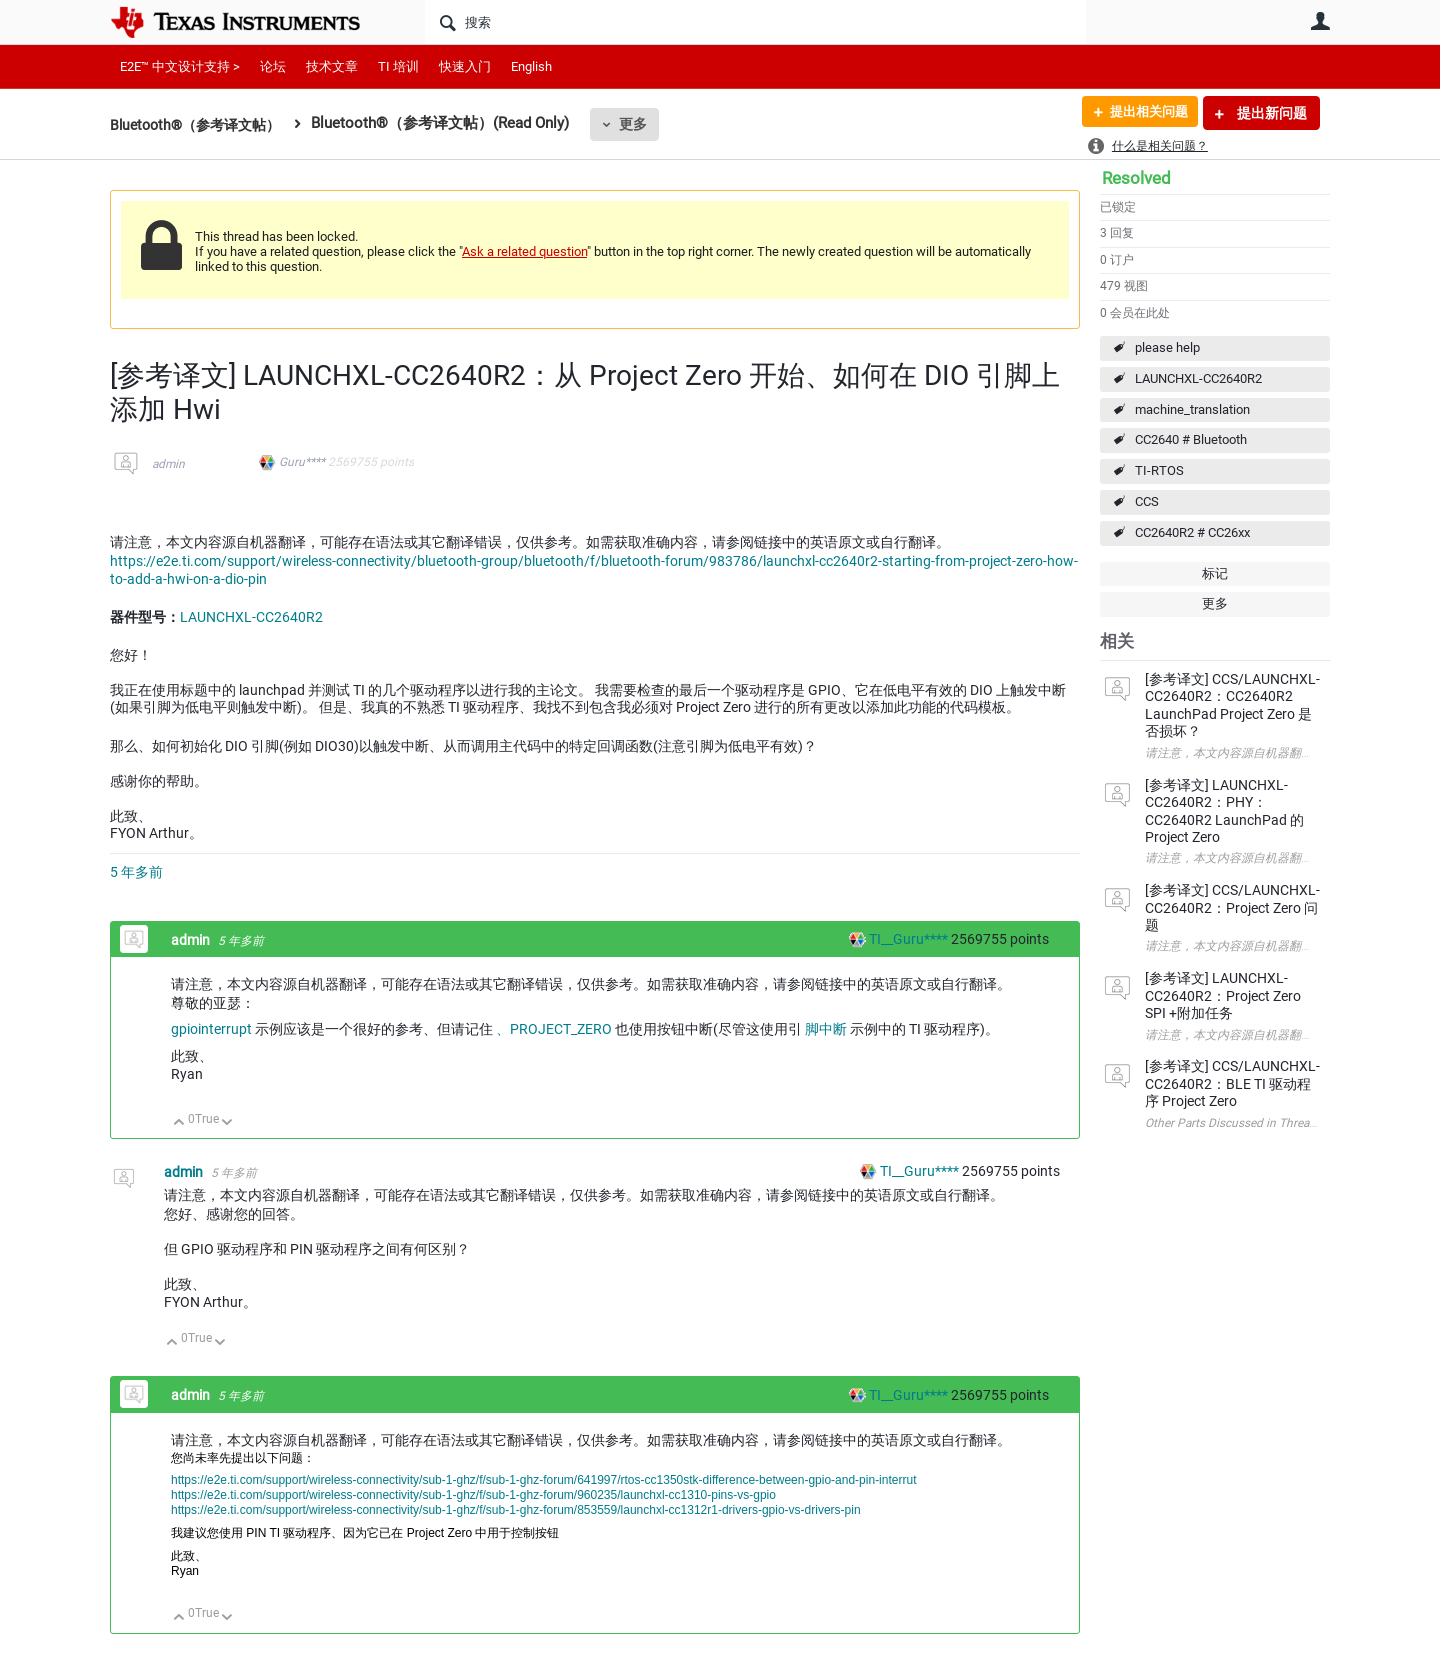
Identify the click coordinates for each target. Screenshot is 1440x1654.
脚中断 (827, 1029)
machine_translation (1192, 409)
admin (168, 464)
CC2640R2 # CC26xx (1192, 532)
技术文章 (332, 66)
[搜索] (755, 22)
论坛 (273, 66)
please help (1167, 347)
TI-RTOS (1159, 470)
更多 (645, 124)
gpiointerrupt (213, 1029)
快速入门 (465, 66)
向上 (179, 1123)
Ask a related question (524, 251)
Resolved (1136, 178)
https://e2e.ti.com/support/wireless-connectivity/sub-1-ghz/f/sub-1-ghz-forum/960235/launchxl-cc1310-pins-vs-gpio (473, 1495)
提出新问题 (1270, 113)
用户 (1320, 21)
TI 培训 (398, 66)
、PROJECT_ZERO (555, 1029)
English (531, 66)
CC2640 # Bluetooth (1191, 439)
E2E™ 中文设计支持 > (180, 66)
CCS (1147, 501)
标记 (1215, 573)
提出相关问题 (1143, 113)
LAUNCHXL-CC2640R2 (1198, 378)
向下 (227, 1123)
